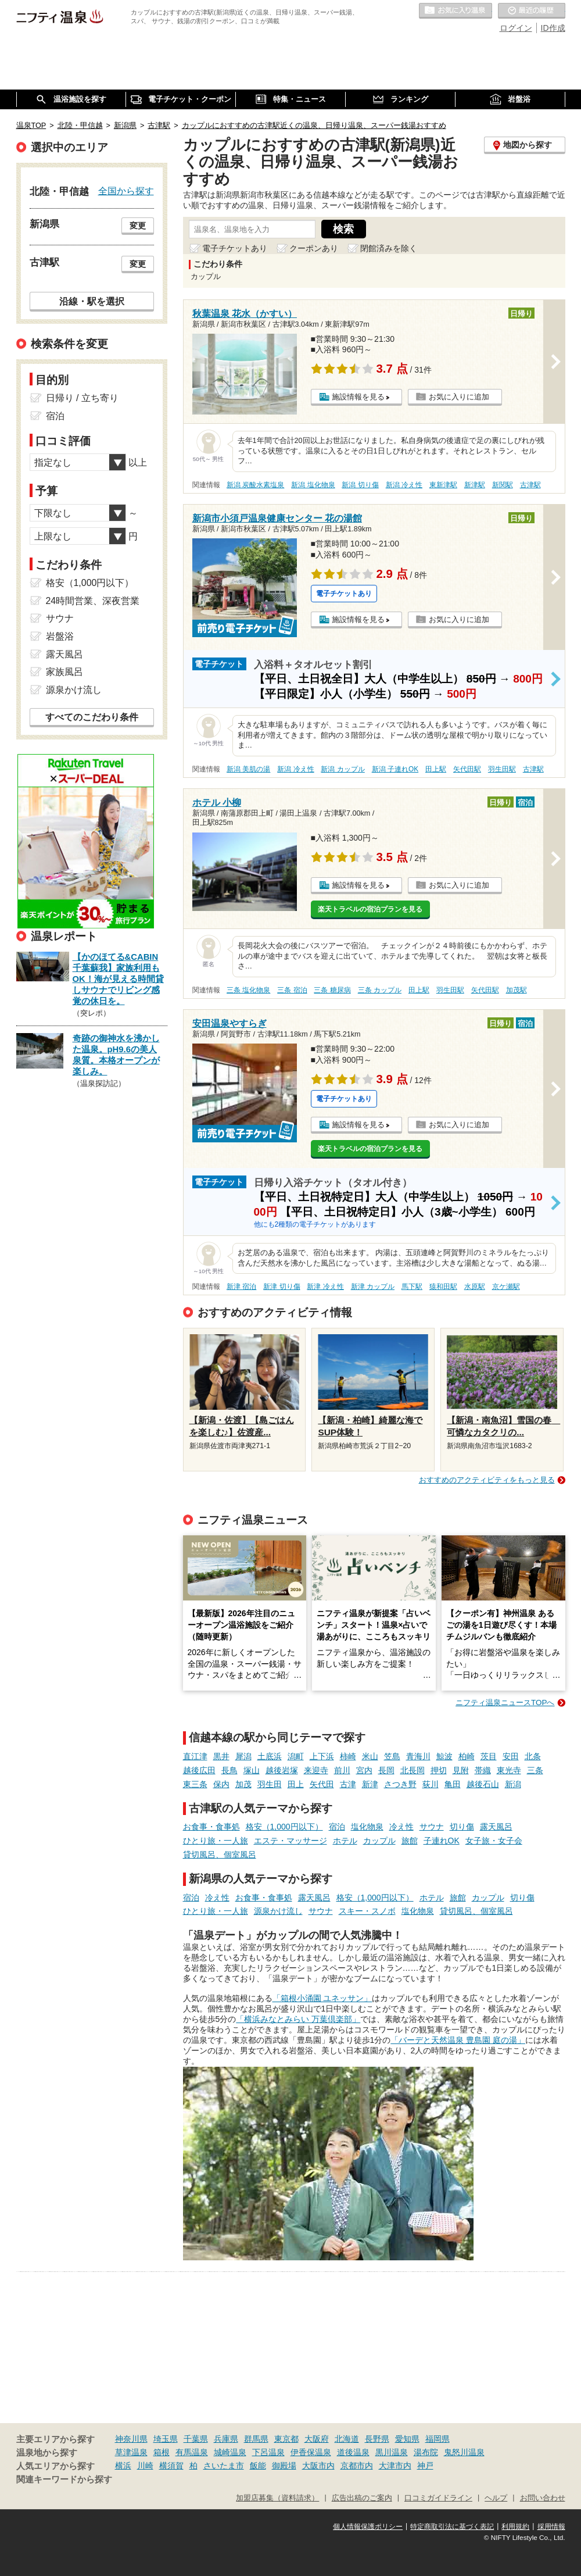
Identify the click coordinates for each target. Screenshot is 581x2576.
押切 (439, 1770)
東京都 (286, 2438)
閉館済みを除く (388, 248)
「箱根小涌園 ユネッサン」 (322, 1998)
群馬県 (256, 2438)
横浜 (123, 2465)
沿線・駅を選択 (91, 301)
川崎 (145, 2465)
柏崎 (466, 1756)
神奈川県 (131, 2438)
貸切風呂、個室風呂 (219, 1854)
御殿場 (284, 2465)
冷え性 (401, 1826)
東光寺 (509, 1770)
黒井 (221, 1756)
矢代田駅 (467, 769)
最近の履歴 (531, 11)
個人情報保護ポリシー (368, 2527)
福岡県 (437, 2438)
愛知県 (407, 2438)
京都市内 (356, 2465)
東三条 (195, 1784)
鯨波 (444, 1756)
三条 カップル (379, 990)
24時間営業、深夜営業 (93, 601)
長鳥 (229, 1770)
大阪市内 (318, 2465)
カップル (379, 1840)
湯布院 (426, 2452)
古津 (348, 1784)
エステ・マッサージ (290, 1840)
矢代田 (322, 1784)
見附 (461, 1770)
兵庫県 (226, 2438)
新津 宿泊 (241, 1286)
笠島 (392, 1756)
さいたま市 (223, 2465)
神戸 (425, 2465)
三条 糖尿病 (332, 990)
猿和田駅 (443, 1286)
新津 (370, 1784)
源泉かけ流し (278, 1911)
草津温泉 (131, 2452)
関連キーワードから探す (64, 2479)
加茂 (243, 1784)
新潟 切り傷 (360, 485)
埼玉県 (165, 2438)
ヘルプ (496, 2498)
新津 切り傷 (281, 1286)
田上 (296, 1784)
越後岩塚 (282, 1770)
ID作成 (553, 28)
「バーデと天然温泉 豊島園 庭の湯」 (457, 2040)
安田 (511, 1756)
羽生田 (269, 1784)
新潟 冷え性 (404, 485)
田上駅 (435, 769)
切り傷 (462, 1826)
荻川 (430, 1784)
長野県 (377, 2438)
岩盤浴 (60, 636)
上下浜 (322, 1756)
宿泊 (337, 1826)
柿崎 (348, 1756)
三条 (535, 1770)
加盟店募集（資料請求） (277, 2498)
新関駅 (502, 485)
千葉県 (196, 2438)
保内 (221, 1784)
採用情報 (551, 2527)
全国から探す (126, 190)
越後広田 (199, 1770)
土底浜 (269, 1756)
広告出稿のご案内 (362, 2498)
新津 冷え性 (325, 1286)
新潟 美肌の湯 (248, 769)
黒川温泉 (391, 2452)
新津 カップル (372, 1286)
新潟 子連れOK (395, 769)
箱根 (161, 2452)
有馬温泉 (191, 2452)
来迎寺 (316, 1770)
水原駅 (474, 1286)
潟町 (296, 1756)
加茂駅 (516, 990)
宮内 (364, 1770)
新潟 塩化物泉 (313, 485)
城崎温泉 (230, 2452)
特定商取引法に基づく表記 (452, 2527)
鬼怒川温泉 (464, 2452)
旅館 (409, 1840)
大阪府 (316, 2438)
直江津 (195, 1756)
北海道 (347, 2438)
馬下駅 (411, 1286)
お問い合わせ (542, 2498)
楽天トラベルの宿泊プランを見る (370, 909)
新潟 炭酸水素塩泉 (255, 485)
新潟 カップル (342, 769)
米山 (370, 1756)
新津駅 (474, 485)
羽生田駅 (502, 769)
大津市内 (395, 2465)
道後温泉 (353, 2452)
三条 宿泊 (292, 990)
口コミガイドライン (438, 2498)
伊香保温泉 (310, 2452)
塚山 (251, 1770)
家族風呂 (64, 672)
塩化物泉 (367, 1826)
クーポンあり (313, 248)
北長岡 (412, 1770)
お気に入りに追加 (459, 396)
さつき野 (400, 1784)
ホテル (345, 1840)
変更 (138, 225)
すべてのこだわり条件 (91, 717)
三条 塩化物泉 (248, 990)
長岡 (386, 1770)
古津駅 (530, 485)
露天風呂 (496, 1826)
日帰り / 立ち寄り (82, 398)
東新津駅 (443, 485)
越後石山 (483, 1784)
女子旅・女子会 (493, 1840)
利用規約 (515, 2527)
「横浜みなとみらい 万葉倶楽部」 (298, 2019)
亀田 (452, 1784)
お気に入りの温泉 (455, 11)
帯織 (483, 1770)
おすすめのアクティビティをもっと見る (487, 1479)
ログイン (516, 28)
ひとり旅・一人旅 (215, 1840)
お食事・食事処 (211, 1826)
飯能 (258, 2465)
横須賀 (171, 2465)
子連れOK (442, 1840)
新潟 (513, 1784)
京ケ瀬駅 (506, 1286)
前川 (342, 1770)
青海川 (418, 1756)
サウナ (431, 1826)
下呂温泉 (268, 2452)
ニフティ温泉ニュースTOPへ (505, 1702)
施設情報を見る (358, 396)
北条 (533, 1756)
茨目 (488, 1756)
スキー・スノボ (367, 1911)
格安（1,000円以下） (284, 1826)
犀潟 (243, 1756)
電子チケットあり (234, 248)
